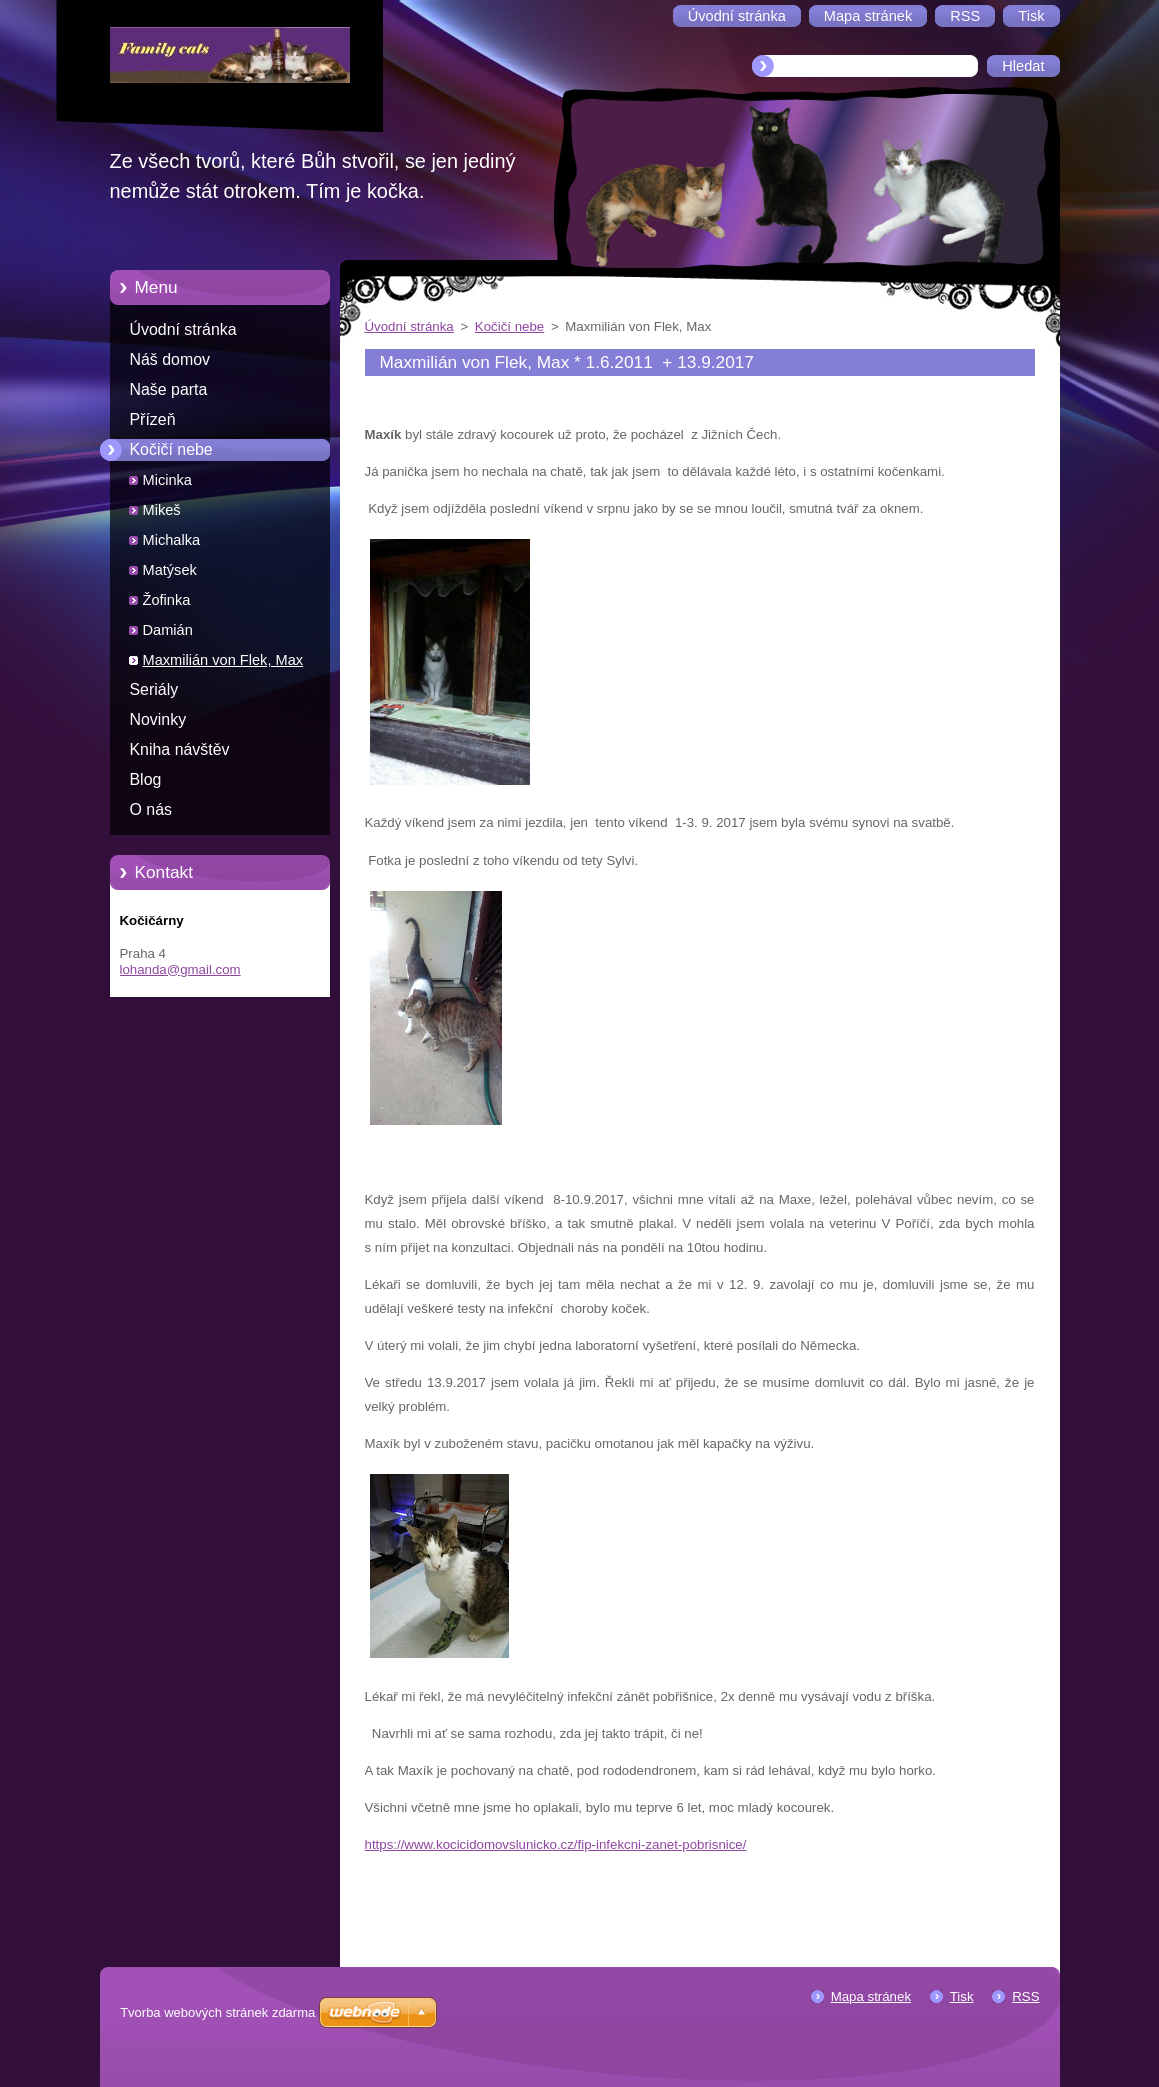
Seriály (154, 689)
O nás (151, 809)
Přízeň (153, 419)
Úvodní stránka (183, 329)
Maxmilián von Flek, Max (223, 660)
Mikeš (162, 510)
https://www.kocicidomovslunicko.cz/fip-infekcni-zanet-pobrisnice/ (556, 1844)
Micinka (167, 480)
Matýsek (170, 570)
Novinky (158, 719)
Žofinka (167, 600)
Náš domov (170, 359)
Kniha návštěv (180, 749)
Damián (168, 630)
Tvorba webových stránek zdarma (217, 2012)
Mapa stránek (871, 1996)
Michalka (172, 540)
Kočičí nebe (171, 449)
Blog (146, 779)
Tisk (962, 1996)
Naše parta (169, 389)
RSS (1025, 1996)
